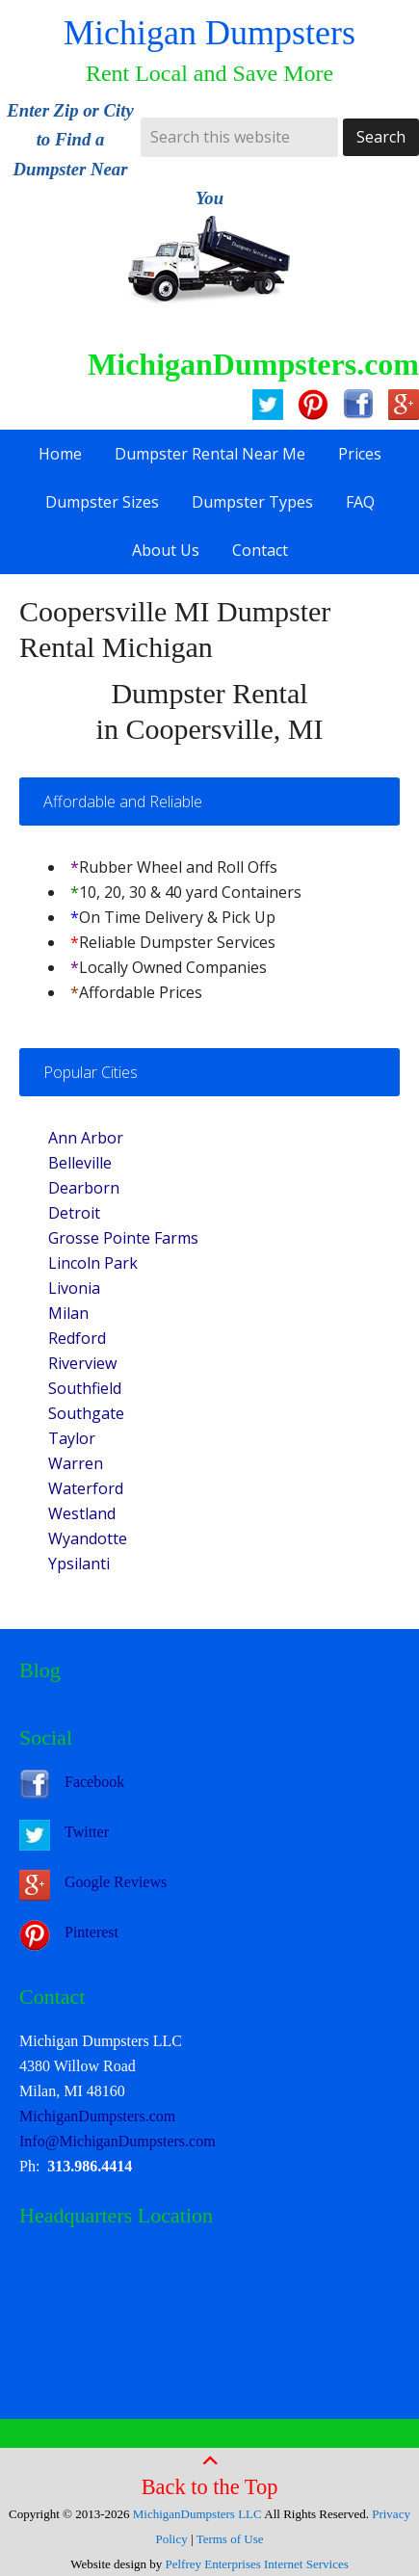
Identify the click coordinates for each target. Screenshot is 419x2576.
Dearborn (83, 1187)
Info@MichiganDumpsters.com (117, 2141)
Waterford (85, 1488)
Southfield (84, 1388)
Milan (68, 1313)
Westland (82, 1513)
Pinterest (91, 1932)
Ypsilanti (79, 1563)
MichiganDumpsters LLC (197, 2514)
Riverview (82, 1363)
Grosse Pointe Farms (123, 1238)
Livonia (74, 1288)
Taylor (71, 1438)
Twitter (87, 1832)
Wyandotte (87, 1538)
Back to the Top (210, 2475)
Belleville (80, 1162)
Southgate (86, 1413)
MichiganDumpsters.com (97, 2116)
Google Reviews (116, 1882)
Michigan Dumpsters (209, 32)
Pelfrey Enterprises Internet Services (257, 2564)
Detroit (74, 1212)
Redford (77, 1338)
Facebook (94, 1782)
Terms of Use (230, 2539)
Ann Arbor (85, 1137)
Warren (75, 1463)
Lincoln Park (93, 1263)
